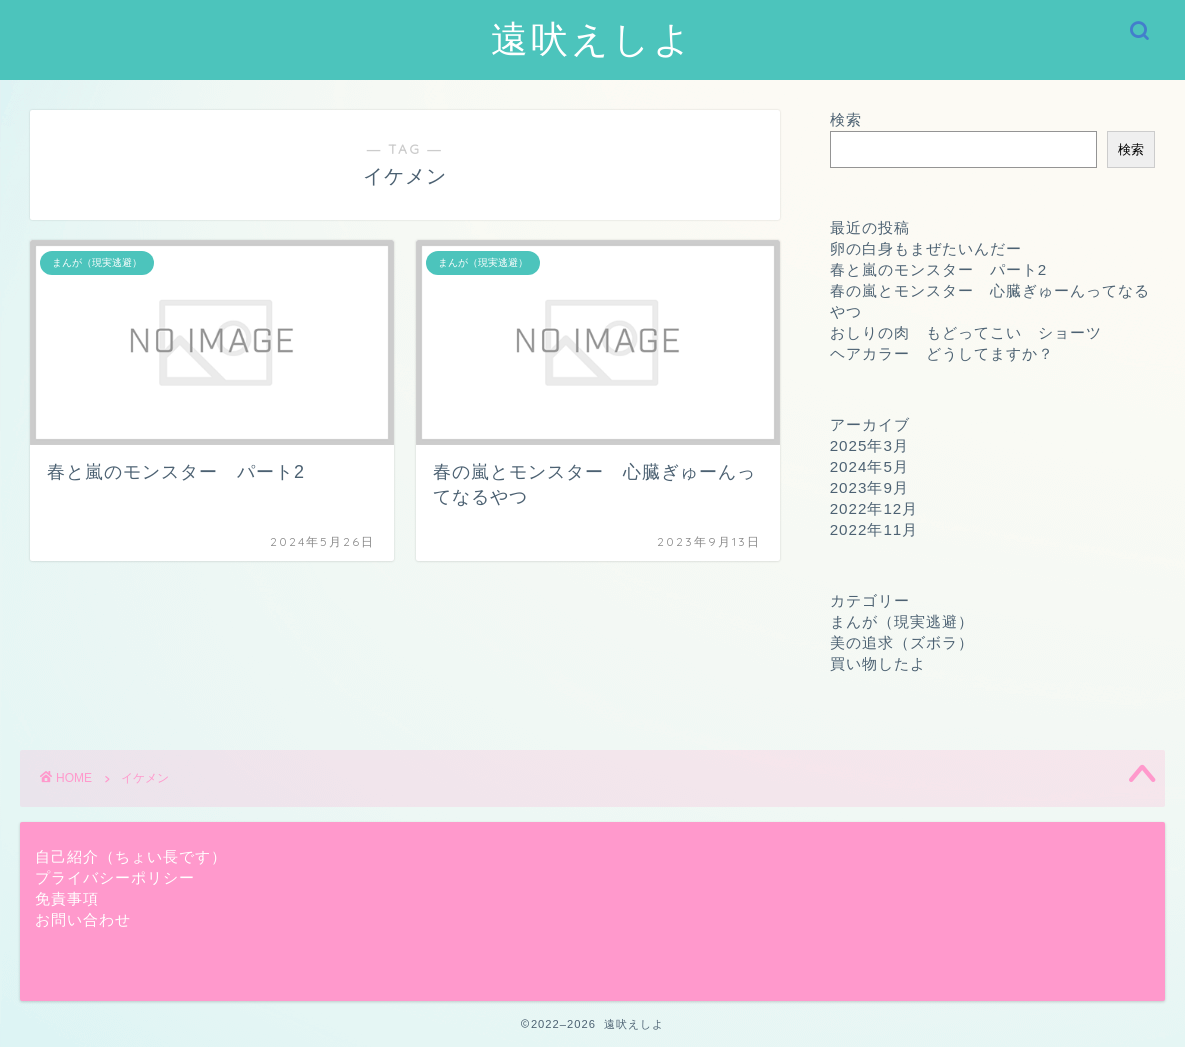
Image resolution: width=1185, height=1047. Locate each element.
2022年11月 (874, 529)
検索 (846, 119)
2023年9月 (869, 487)
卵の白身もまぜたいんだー (926, 248)
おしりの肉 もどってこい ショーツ (966, 332)
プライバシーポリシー (115, 877)
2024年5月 (869, 466)
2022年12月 (874, 508)
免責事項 (67, 898)
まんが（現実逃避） (902, 621)
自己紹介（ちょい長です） (131, 856)
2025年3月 (869, 445)
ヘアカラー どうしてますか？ (942, 353)
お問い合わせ (83, 919)
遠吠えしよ (592, 38)
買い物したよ (878, 663)
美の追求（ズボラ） (902, 642)
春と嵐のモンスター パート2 (938, 269)
